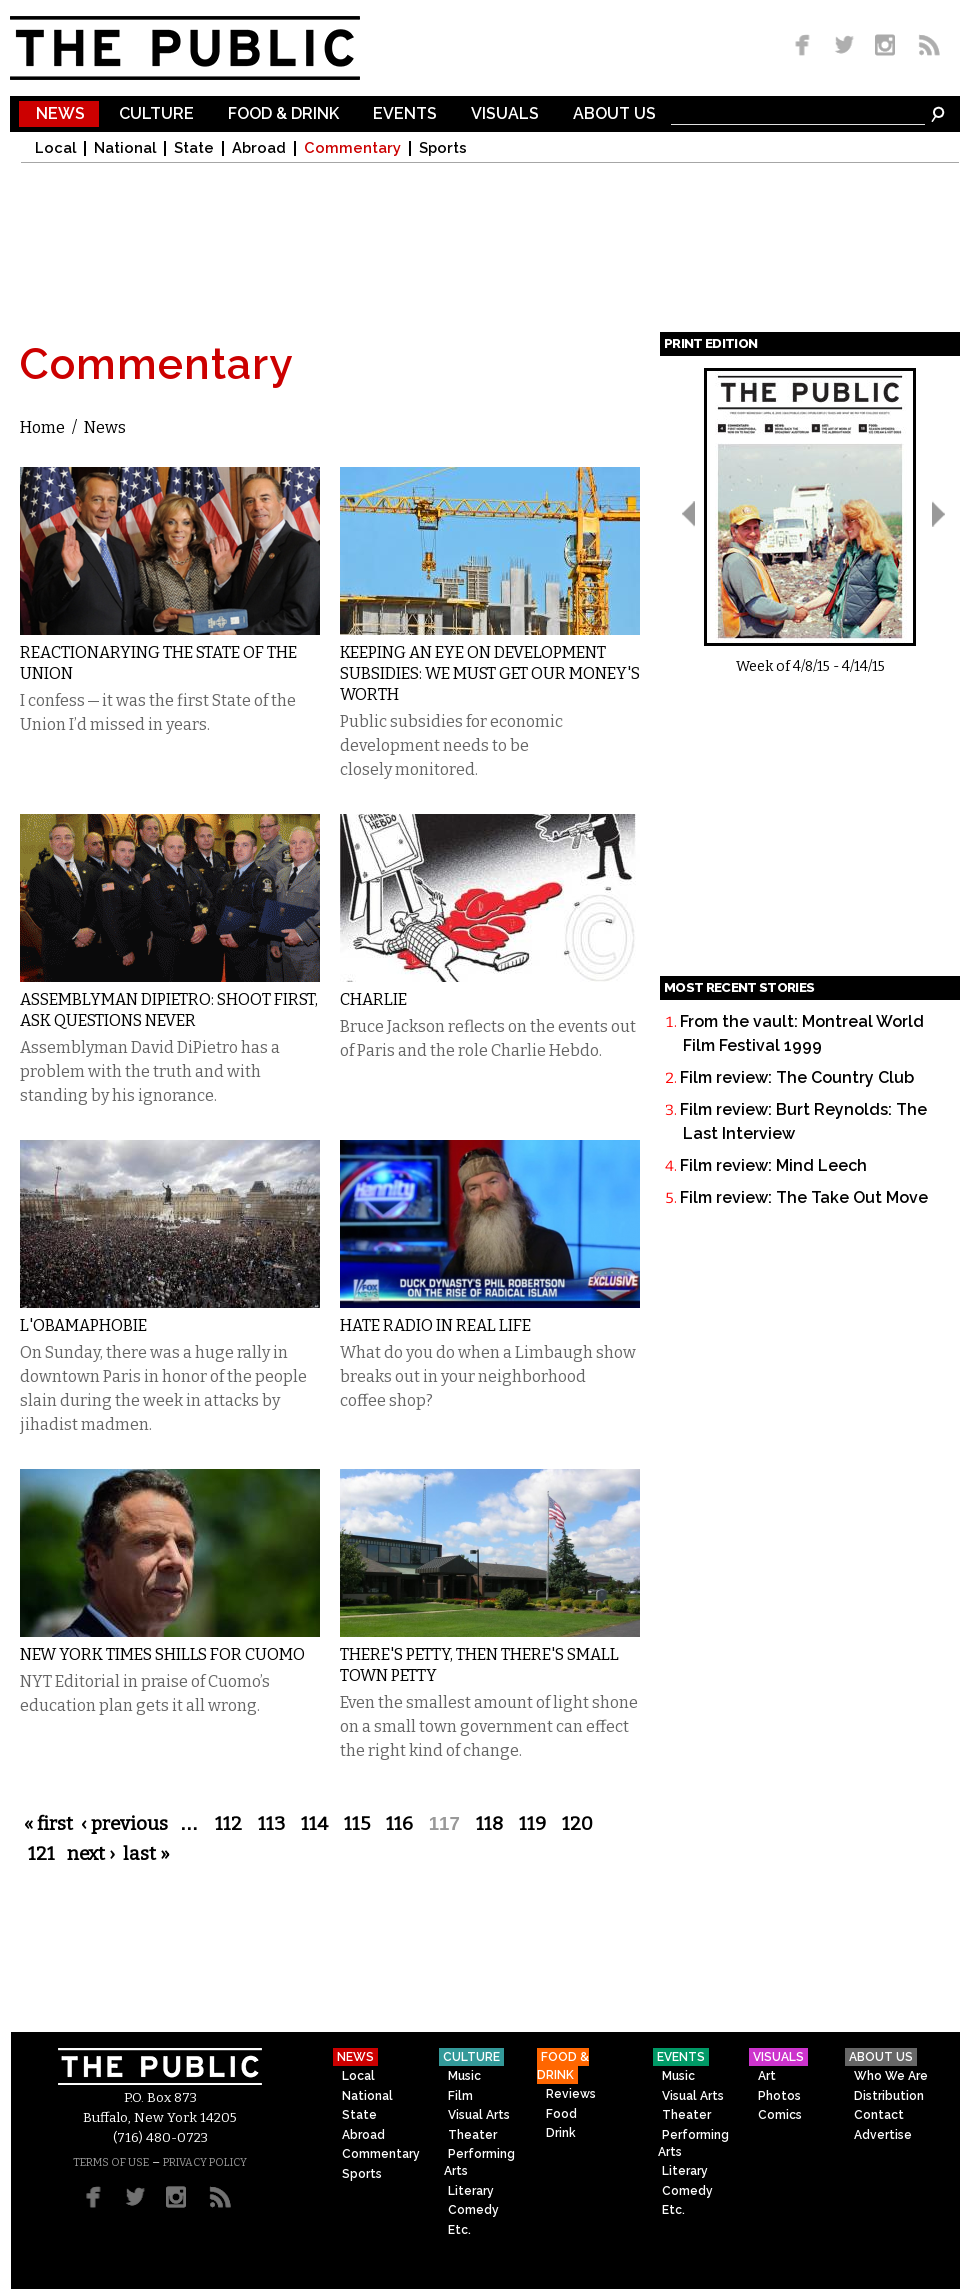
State (194, 148)
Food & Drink (283, 114)
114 (314, 1824)
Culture (156, 114)
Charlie (373, 999)
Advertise (883, 2135)
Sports (443, 148)
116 (399, 1824)
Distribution (889, 2096)
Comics (780, 2115)
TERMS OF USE (111, 2162)
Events (405, 114)
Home (42, 427)
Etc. (459, 2230)
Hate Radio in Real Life (435, 1325)
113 (271, 1824)
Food (561, 2114)
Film (460, 2096)
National (125, 148)
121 (41, 1854)
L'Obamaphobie (83, 1325)
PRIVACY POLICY (205, 2162)
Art (767, 2076)
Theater (472, 2135)
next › (91, 1854)
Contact (879, 2115)
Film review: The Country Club (797, 1077)
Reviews (571, 2094)
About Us (614, 114)
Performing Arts (479, 2162)
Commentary (352, 148)
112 (228, 1824)
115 (357, 1824)
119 (532, 1824)
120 (577, 1824)
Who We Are (891, 2076)
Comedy (473, 2210)
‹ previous (124, 1824)
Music (464, 2076)
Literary (471, 2191)
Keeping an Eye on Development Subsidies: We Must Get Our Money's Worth (490, 673)
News (60, 114)
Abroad (259, 148)
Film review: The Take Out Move (804, 1197)
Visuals (505, 114)
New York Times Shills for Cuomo (162, 1654)
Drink (561, 2133)
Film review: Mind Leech (773, 1165)
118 (489, 1824)
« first (48, 1824)
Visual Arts (479, 2115)
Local (55, 148)
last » (146, 1854)
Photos (779, 2096)
